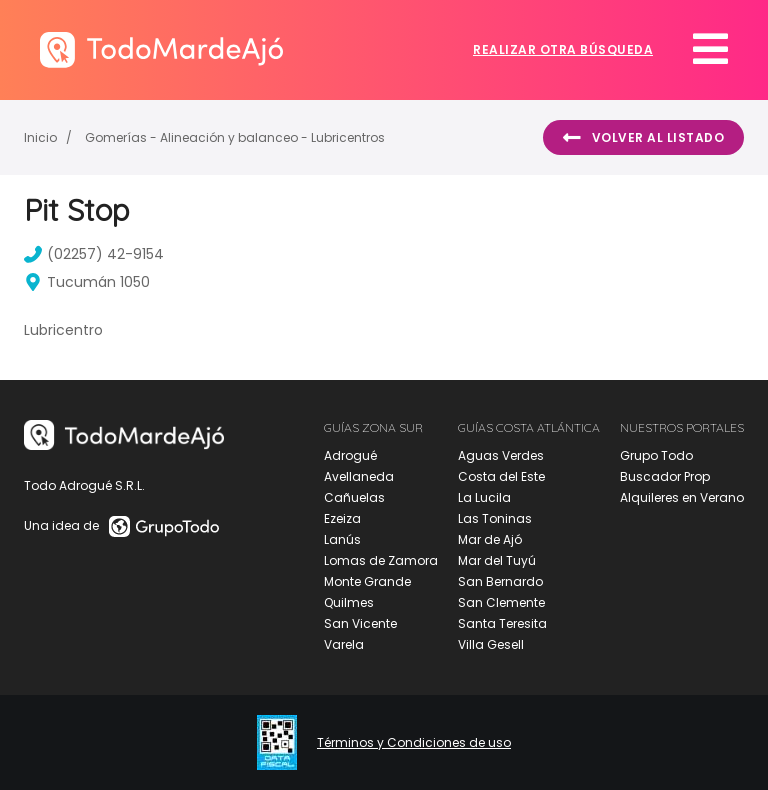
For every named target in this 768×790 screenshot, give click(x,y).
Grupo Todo (656, 455)
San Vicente (360, 623)
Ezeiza (342, 518)
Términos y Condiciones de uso (414, 743)
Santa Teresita (502, 623)
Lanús (342, 539)
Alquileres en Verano (682, 497)
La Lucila (484, 497)
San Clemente (501, 602)
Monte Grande (367, 581)
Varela (344, 644)
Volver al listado (643, 138)
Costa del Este (501, 476)
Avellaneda (359, 476)
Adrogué (350, 455)
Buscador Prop (665, 476)
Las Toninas (495, 518)
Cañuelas (354, 497)
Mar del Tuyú (497, 560)
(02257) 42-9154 (94, 254)
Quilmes (349, 602)
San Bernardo (500, 581)
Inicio (40, 137)
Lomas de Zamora (381, 560)
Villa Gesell (491, 644)
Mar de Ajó (490, 539)
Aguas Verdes (501, 455)
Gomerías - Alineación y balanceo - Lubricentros (235, 137)
